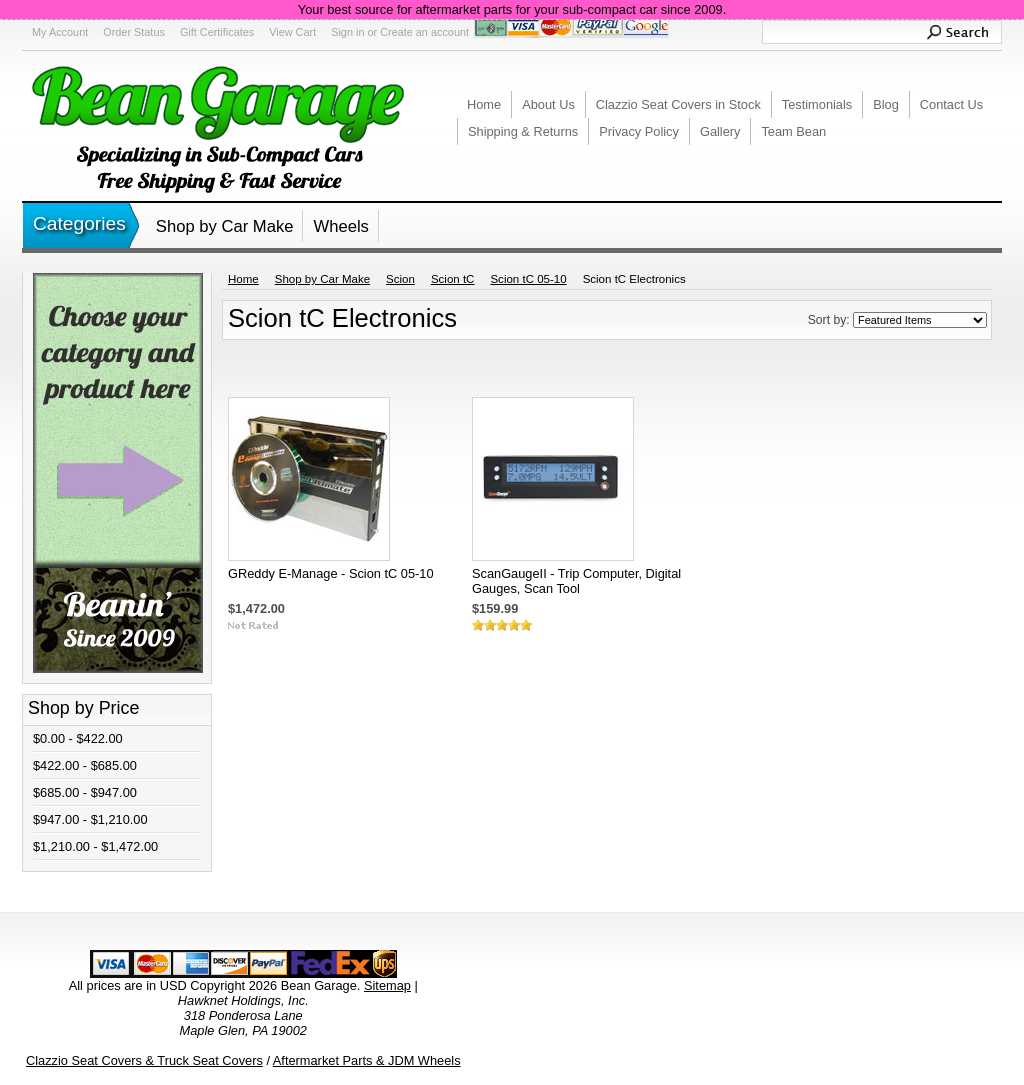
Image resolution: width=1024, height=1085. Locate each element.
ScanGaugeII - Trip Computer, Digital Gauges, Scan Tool (576, 581)
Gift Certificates (217, 32)
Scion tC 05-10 (528, 279)
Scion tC (453, 279)
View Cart (292, 32)
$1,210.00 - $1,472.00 (95, 846)
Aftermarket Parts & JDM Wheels (367, 1060)
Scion (400, 279)
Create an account (424, 32)
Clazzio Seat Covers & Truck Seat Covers (144, 1060)
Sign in (347, 32)
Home (243, 279)
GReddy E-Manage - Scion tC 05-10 (331, 573)
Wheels (340, 226)
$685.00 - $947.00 (85, 792)
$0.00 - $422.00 (78, 738)
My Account (60, 32)
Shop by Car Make (225, 226)
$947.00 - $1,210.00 (90, 819)
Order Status (134, 32)
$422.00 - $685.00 (85, 765)
